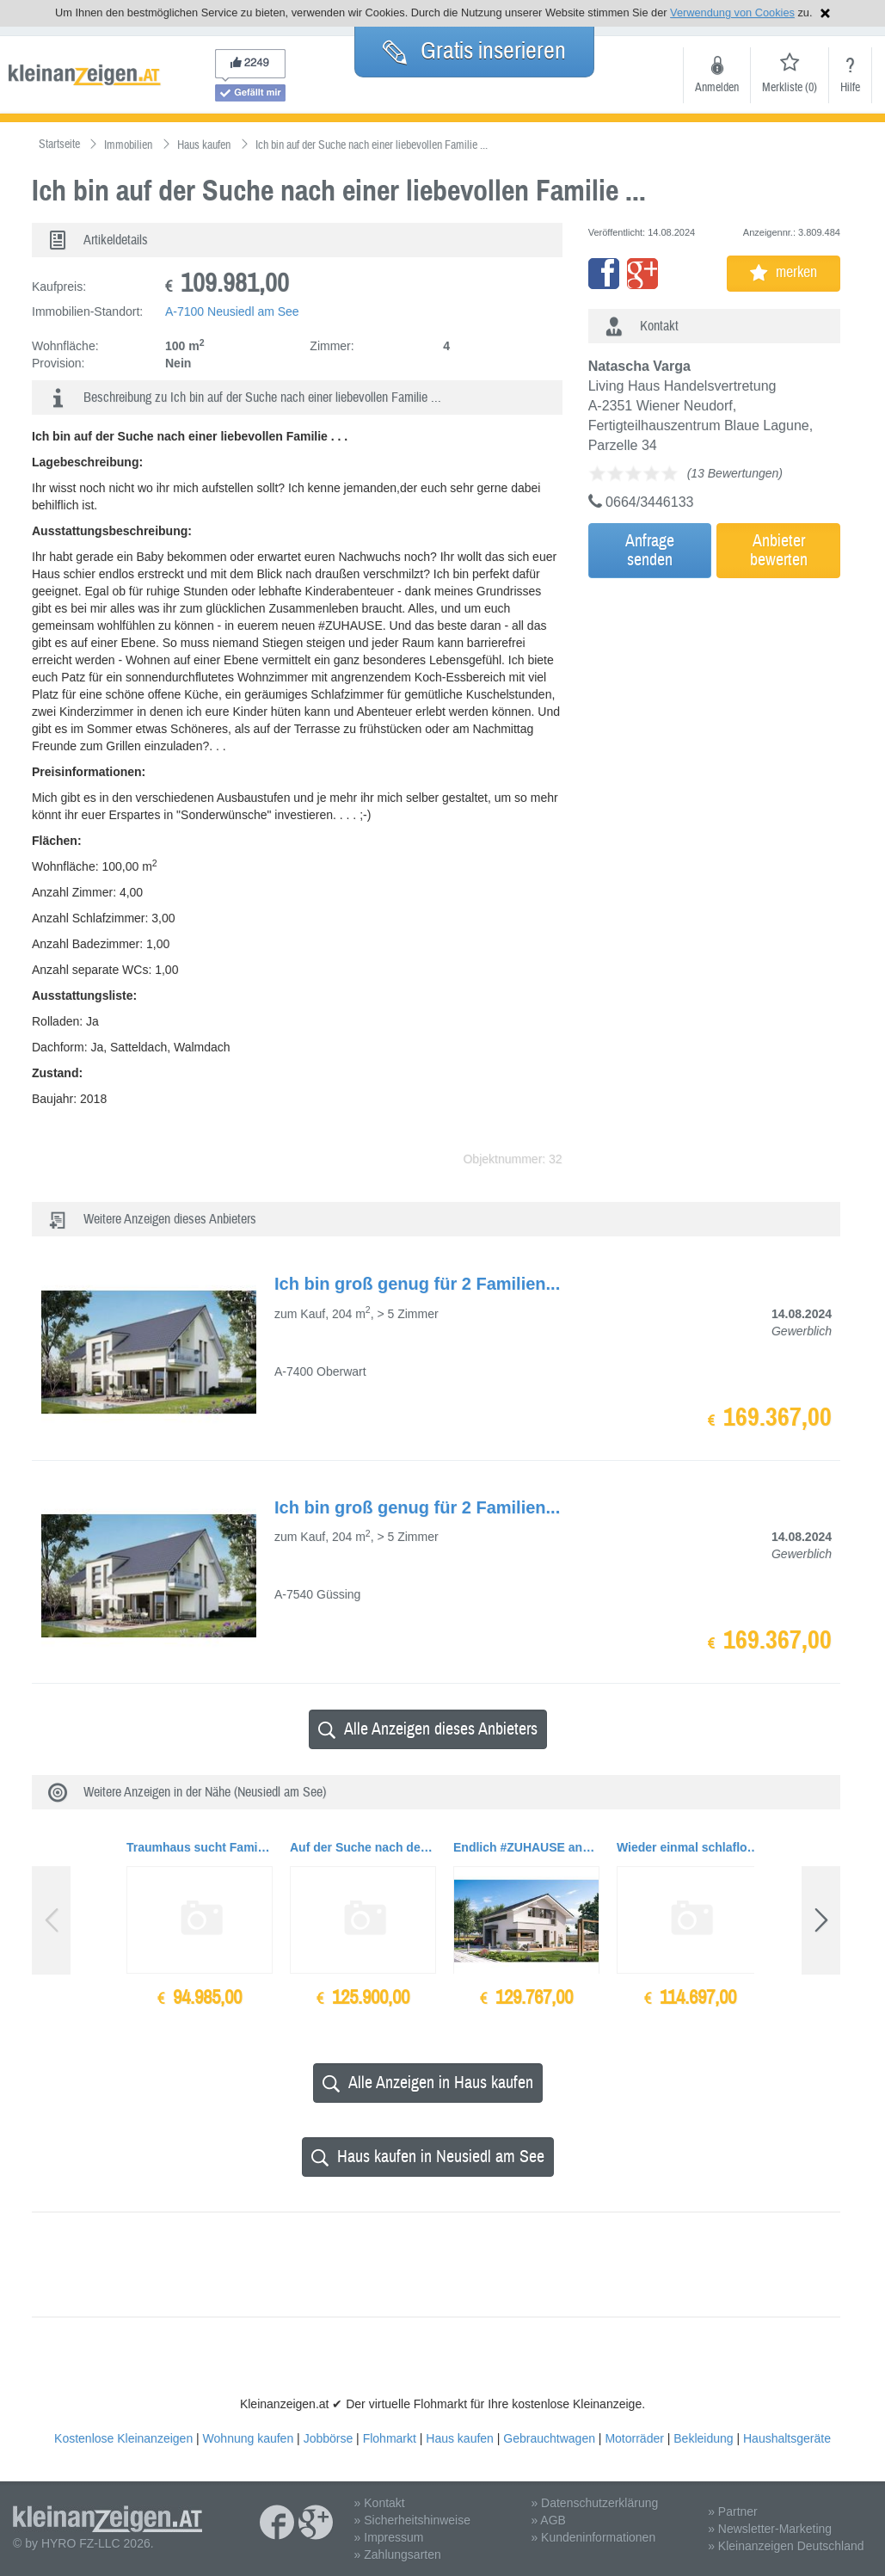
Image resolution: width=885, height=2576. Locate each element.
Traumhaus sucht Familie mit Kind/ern (199, 1847)
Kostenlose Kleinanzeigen (123, 2438)
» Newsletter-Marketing (770, 2529)
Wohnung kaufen (248, 2438)
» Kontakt (379, 2503)
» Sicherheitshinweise (412, 2520)
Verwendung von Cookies (732, 12)
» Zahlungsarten (397, 2554)
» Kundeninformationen (593, 2537)
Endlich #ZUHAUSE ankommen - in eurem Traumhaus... (526, 1847)
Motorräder (634, 2438)
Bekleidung (703, 2438)
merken (783, 272)
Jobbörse (328, 2438)
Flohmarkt (389, 2438)
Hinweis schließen (825, 13)
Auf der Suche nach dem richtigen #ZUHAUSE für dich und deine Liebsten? (363, 1847)
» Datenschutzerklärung (594, 2503)
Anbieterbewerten (779, 550)
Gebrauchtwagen (549, 2438)
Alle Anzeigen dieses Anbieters (428, 1729)
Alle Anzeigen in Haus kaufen (428, 2082)
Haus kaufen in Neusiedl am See (427, 2156)
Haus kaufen (460, 2438)
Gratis (474, 50)
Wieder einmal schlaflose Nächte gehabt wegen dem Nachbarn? (690, 1847)
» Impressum (389, 2537)
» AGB (548, 2520)
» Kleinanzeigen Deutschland (785, 2546)
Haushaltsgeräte (787, 2438)
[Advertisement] (739, 702)
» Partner (733, 2511)
